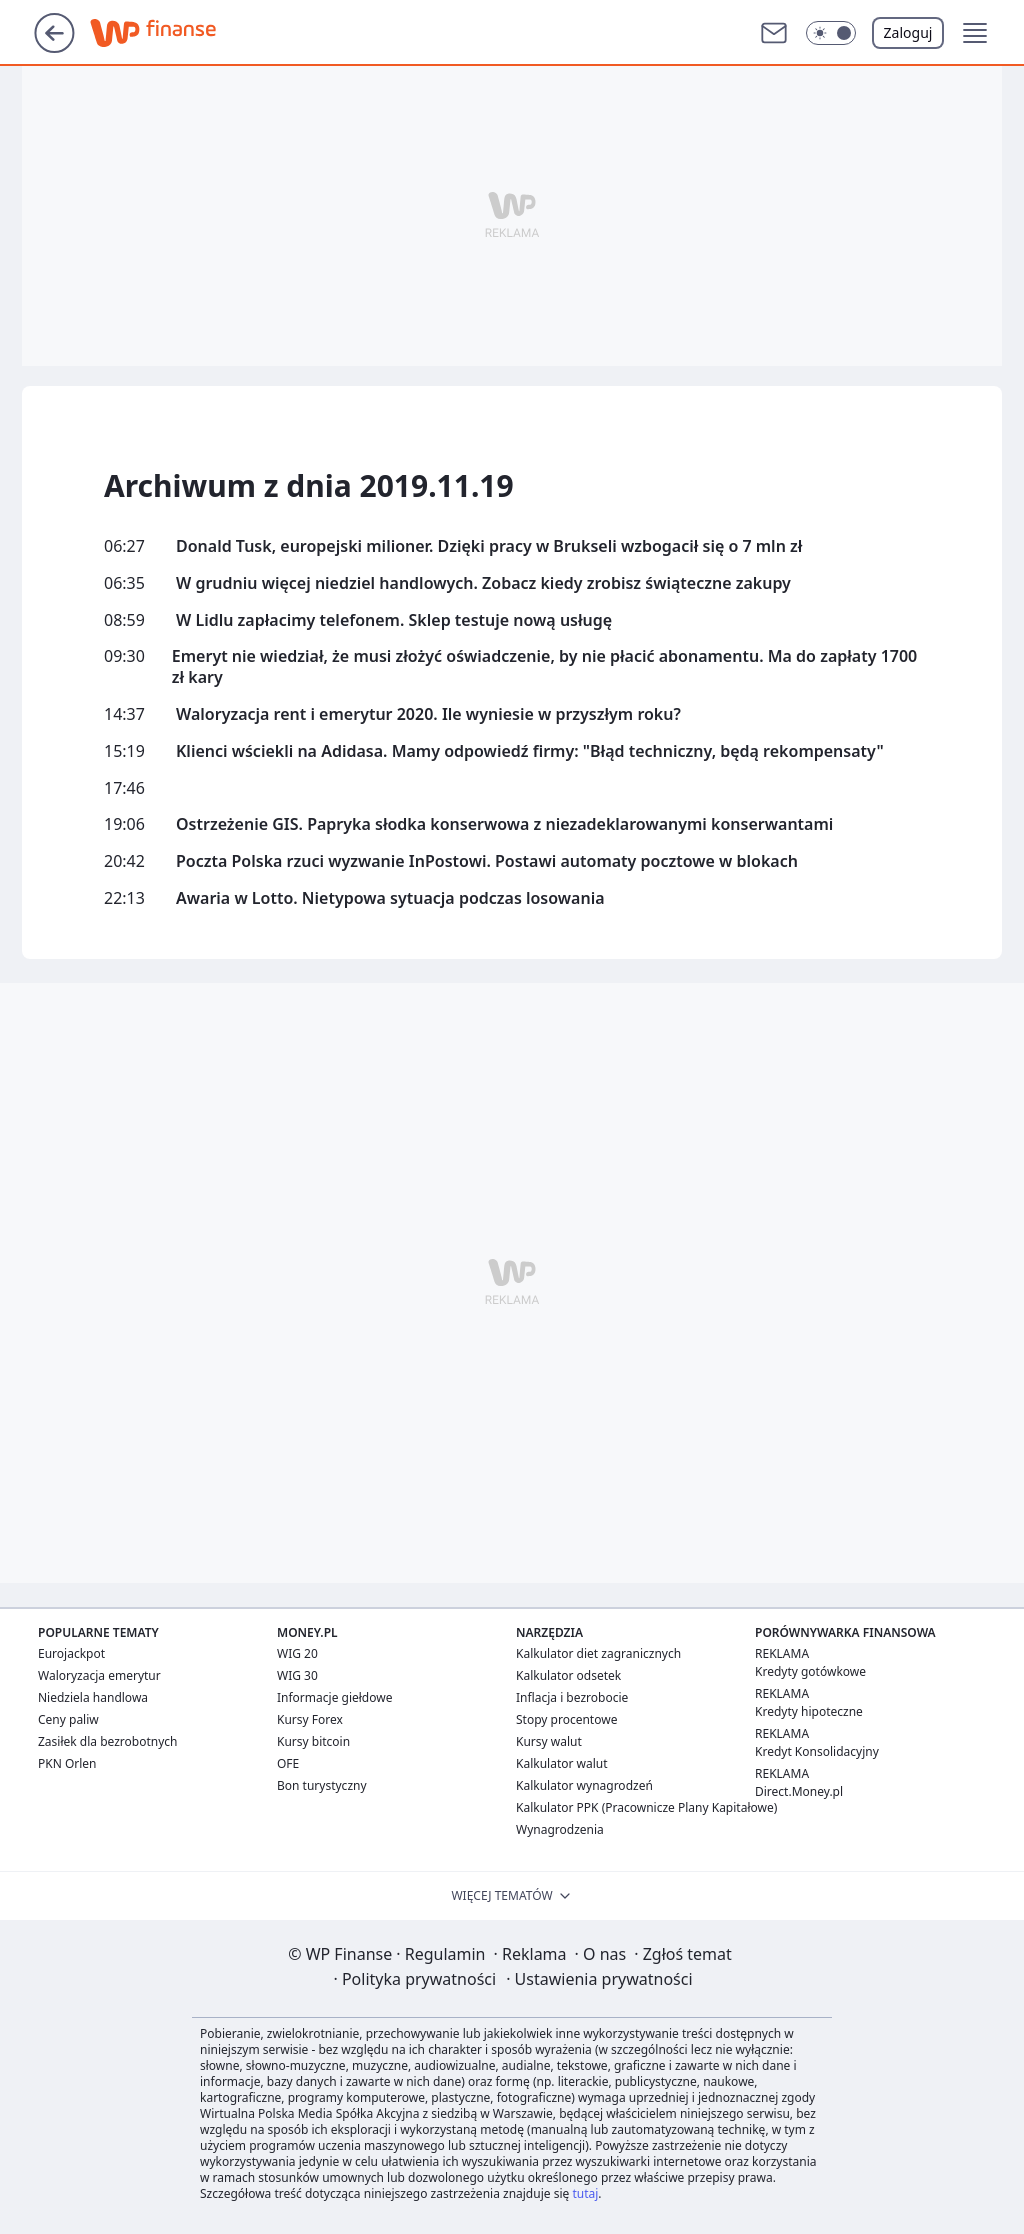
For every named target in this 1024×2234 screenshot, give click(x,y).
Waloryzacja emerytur (99, 1675)
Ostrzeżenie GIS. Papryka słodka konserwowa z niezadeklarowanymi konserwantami (504, 824)
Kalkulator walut (562, 1763)
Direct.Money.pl (799, 1791)
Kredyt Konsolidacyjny (817, 1751)
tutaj (585, 2193)
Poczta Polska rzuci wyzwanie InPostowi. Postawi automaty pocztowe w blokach (487, 861)
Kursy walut (549, 1741)
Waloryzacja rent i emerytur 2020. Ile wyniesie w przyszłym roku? (428, 714)
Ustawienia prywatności (599, 1979)
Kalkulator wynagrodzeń (584, 1785)
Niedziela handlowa (93, 1697)
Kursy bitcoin (313, 1741)
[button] (831, 33)
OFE (288, 1763)
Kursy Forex (310, 1719)
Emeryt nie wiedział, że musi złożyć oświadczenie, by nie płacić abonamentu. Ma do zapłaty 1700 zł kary (544, 667)
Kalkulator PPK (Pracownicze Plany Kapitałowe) (646, 1807)
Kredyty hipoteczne (809, 1711)
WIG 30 (297, 1675)
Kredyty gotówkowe (810, 1671)
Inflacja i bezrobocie (572, 1697)
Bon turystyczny (322, 1785)
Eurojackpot (71, 1653)
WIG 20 (297, 1653)
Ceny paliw (68, 1719)
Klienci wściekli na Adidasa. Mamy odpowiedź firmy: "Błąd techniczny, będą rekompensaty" (530, 751)
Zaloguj (908, 32)
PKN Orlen (67, 1763)
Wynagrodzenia (560, 1829)
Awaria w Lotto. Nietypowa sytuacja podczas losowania (390, 898)
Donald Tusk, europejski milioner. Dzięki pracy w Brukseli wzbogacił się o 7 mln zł (489, 546)
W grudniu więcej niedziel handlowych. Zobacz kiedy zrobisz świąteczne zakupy (483, 583)
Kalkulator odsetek (568, 1675)
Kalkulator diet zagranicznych (598, 1653)
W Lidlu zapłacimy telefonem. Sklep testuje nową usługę (394, 620)
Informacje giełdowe (334, 1697)
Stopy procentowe (566, 1719)
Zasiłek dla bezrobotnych (108, 1741)
